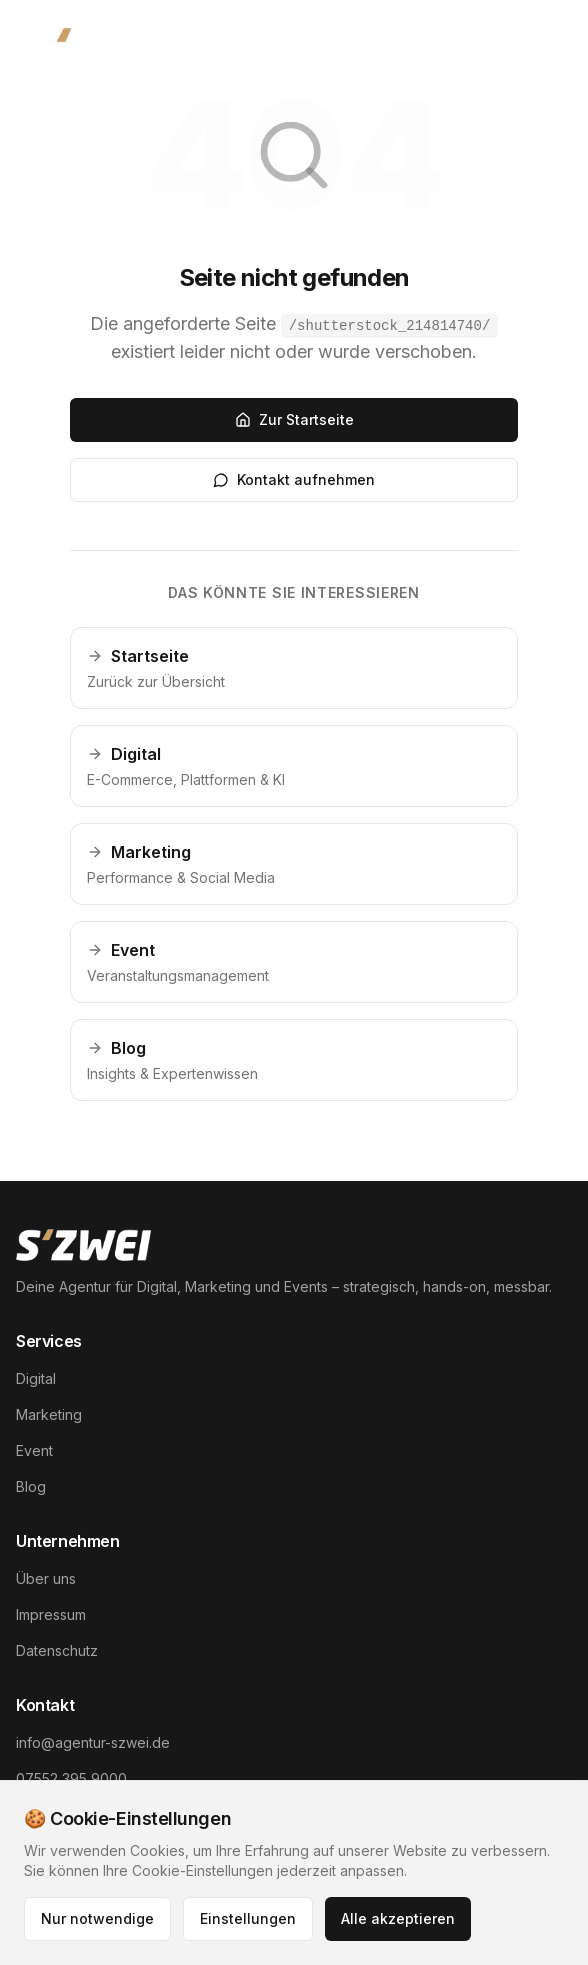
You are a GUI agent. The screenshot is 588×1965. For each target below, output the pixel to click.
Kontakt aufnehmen (294, 479)
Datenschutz (57, 1650)
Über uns (46, 1578)
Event (34, 1450)
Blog (31, 1486)
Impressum (51, 1614)
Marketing (49, 1414)
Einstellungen (248, 1918)
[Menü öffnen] (538, 48)
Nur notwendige (97, 1918)
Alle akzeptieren (398, 1918)
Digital (36, 1378)
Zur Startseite (294, 419)
